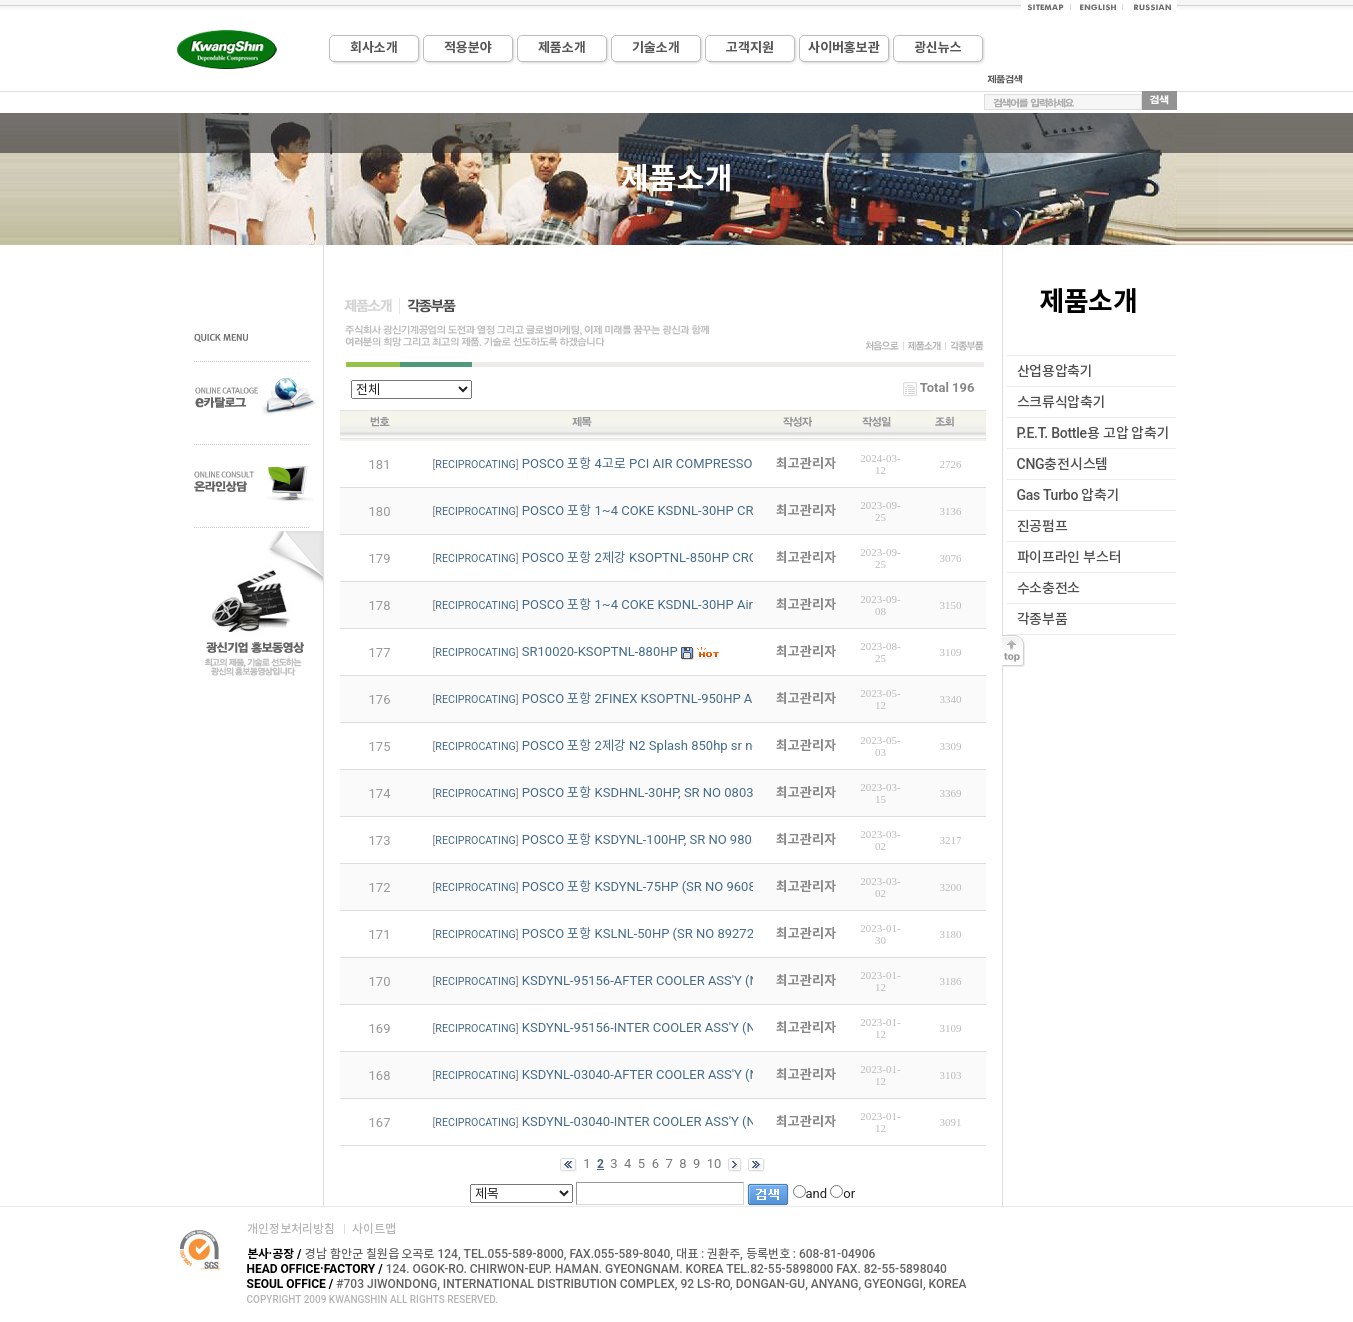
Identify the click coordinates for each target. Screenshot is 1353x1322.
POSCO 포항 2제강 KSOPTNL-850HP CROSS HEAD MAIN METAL (706, 557)
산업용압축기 (1055, 371)
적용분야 (468, 47)
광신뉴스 (938, 47)
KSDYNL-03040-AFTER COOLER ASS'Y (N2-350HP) (668, 1074)
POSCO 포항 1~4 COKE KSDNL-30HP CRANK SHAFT (672, 510)
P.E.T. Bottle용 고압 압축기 (1093, 433)
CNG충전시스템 (1063, 464)
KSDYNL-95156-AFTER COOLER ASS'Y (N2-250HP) (668, 980)
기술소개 (656, 47)
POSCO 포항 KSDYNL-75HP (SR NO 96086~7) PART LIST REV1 (701, 886)
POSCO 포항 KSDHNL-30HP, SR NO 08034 (641, 792)
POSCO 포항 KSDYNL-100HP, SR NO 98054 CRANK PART (684, 839)
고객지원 (750, 47)
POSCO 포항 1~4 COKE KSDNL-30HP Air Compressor (674, 604)
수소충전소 (1049, 588)
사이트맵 (374, 1229)
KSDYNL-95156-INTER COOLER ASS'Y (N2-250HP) (666, 1027)
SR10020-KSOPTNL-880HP (600, 651)
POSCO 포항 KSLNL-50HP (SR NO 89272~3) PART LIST (680, 933)
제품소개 (562, 47)
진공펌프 (1042, 526)
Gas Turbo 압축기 (1068, 495)
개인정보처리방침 (291, 1229)
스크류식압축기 (1061, 402)
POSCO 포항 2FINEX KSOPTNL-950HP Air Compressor (678, 698)
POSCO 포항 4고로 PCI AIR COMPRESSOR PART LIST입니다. (692, 463)
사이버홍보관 (844, 47)
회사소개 (374, 47)
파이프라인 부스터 (1069, 557)
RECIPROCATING (475, 464)
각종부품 (1042, 619)
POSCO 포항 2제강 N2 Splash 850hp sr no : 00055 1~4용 (683, 745)
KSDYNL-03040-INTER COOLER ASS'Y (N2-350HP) (666, 1121)
